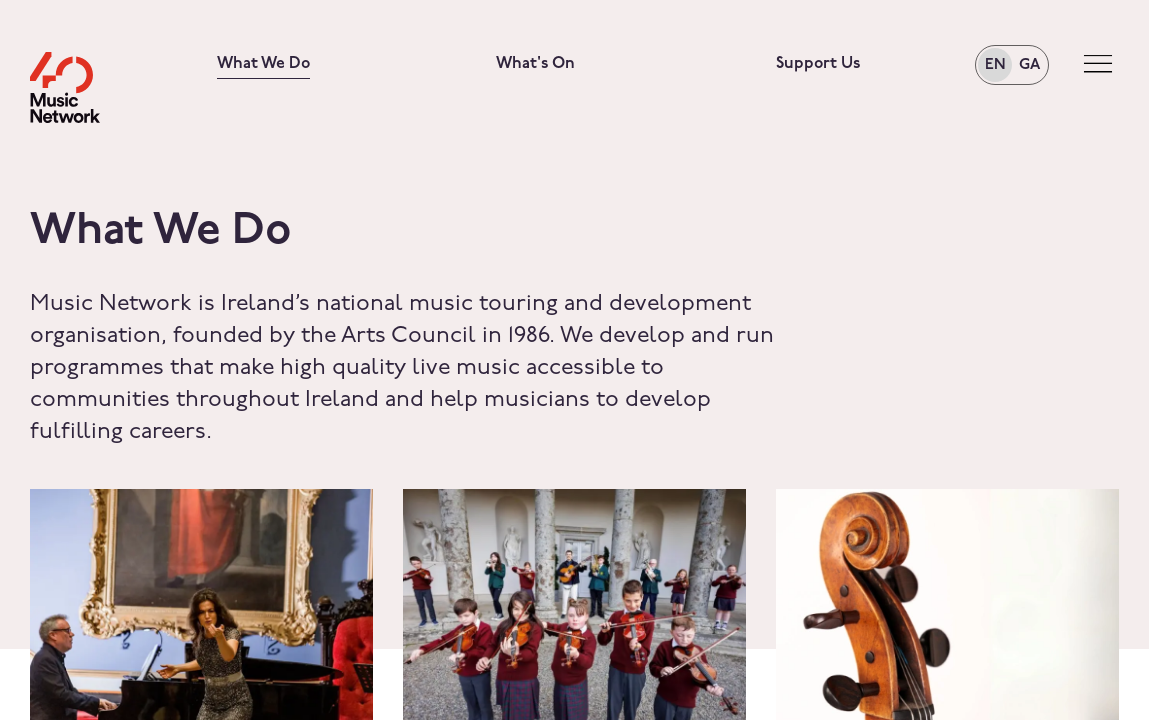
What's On (535, 64)
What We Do (263, 64)
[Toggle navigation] (1098, 64)
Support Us (818, 64)
